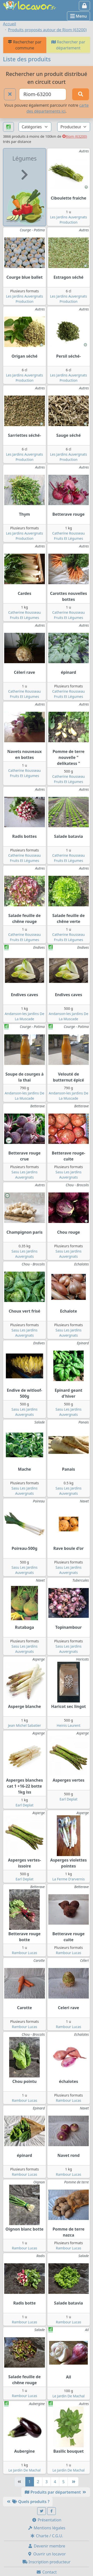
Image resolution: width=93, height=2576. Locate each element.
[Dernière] (72, 2481)
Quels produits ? (27, 2501)
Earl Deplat (24, 1805)
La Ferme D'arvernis (68, 1879)
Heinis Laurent (68, 1725)
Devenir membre (46, 2546)
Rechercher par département (68, 45)
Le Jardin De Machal (68, 2396)
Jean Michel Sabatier (24, 1725)
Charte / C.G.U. (46, 2536)
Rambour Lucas (24, 1952)
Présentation (47, 2520)
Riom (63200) (74, 136)
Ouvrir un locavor (46, 2554)
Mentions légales (46, 2528)
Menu (78, 16)
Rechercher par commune (24, 45)
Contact (46, 2572)
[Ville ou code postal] (42, 94)
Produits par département (56, 2492)
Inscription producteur (47, 2562)
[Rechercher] (80, 94)
